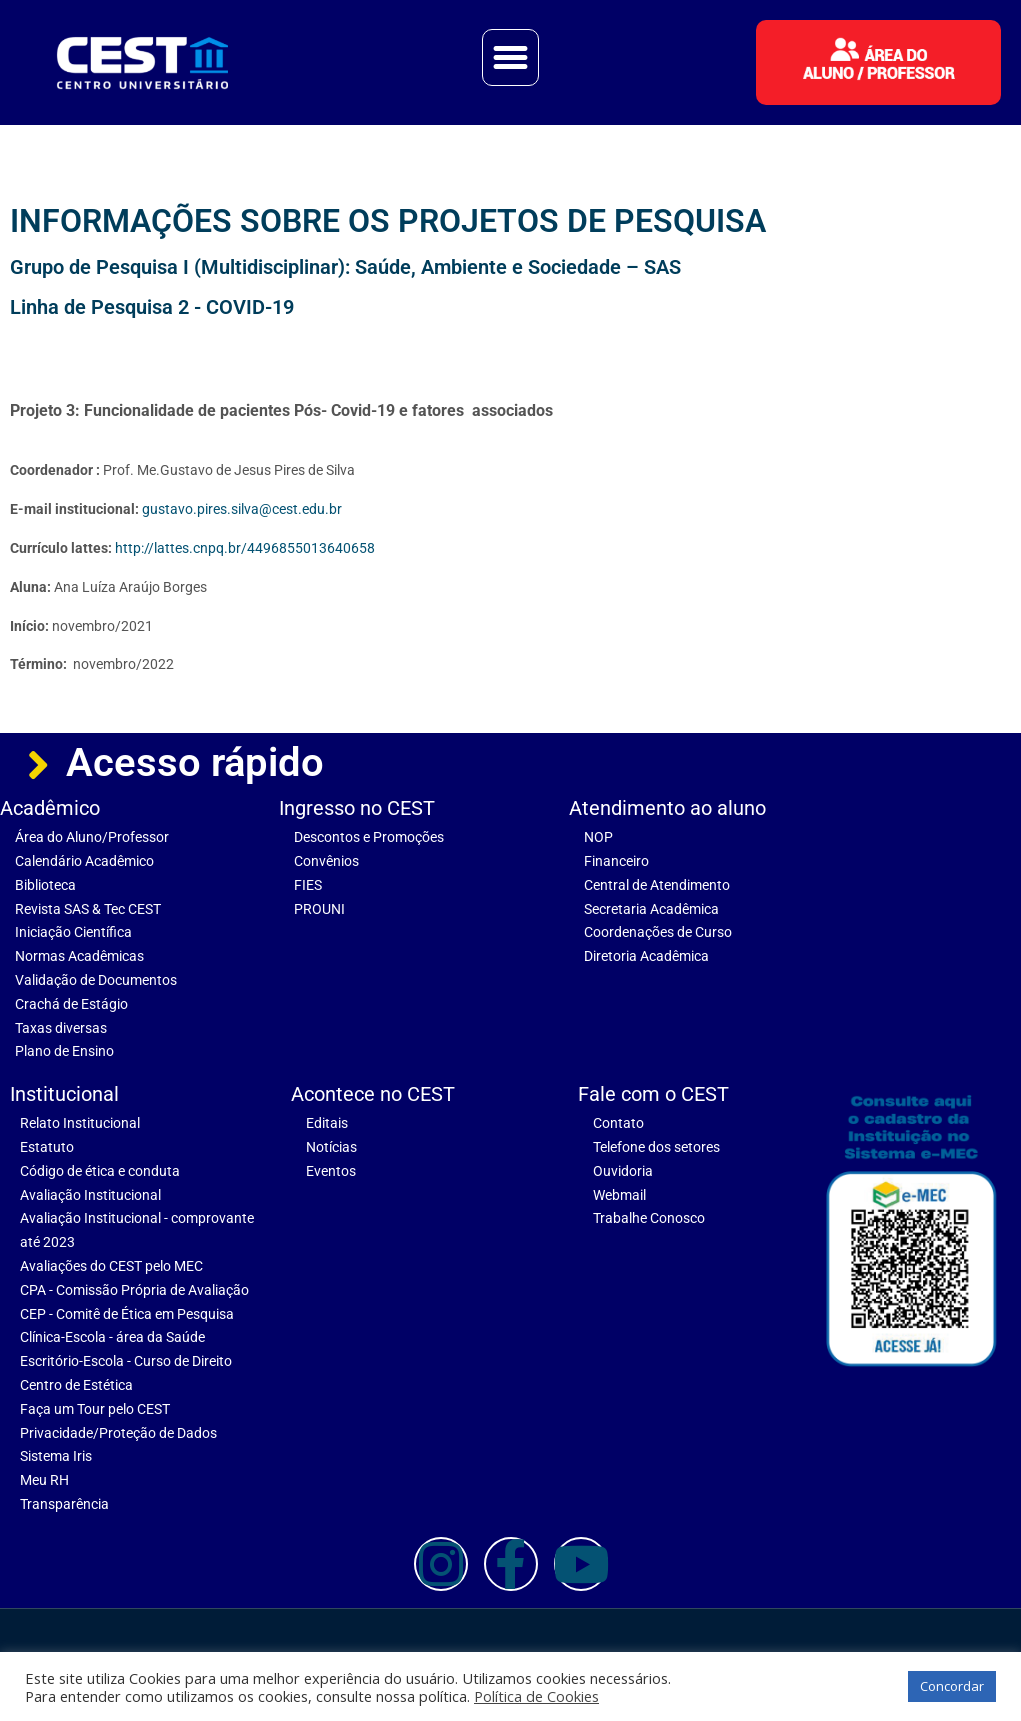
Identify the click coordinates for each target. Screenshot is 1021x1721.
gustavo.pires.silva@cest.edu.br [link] (242, 509)
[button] (511, 58)
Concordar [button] (952, 1686)
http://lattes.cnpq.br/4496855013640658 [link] (245, 548)
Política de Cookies (536, 1696)
